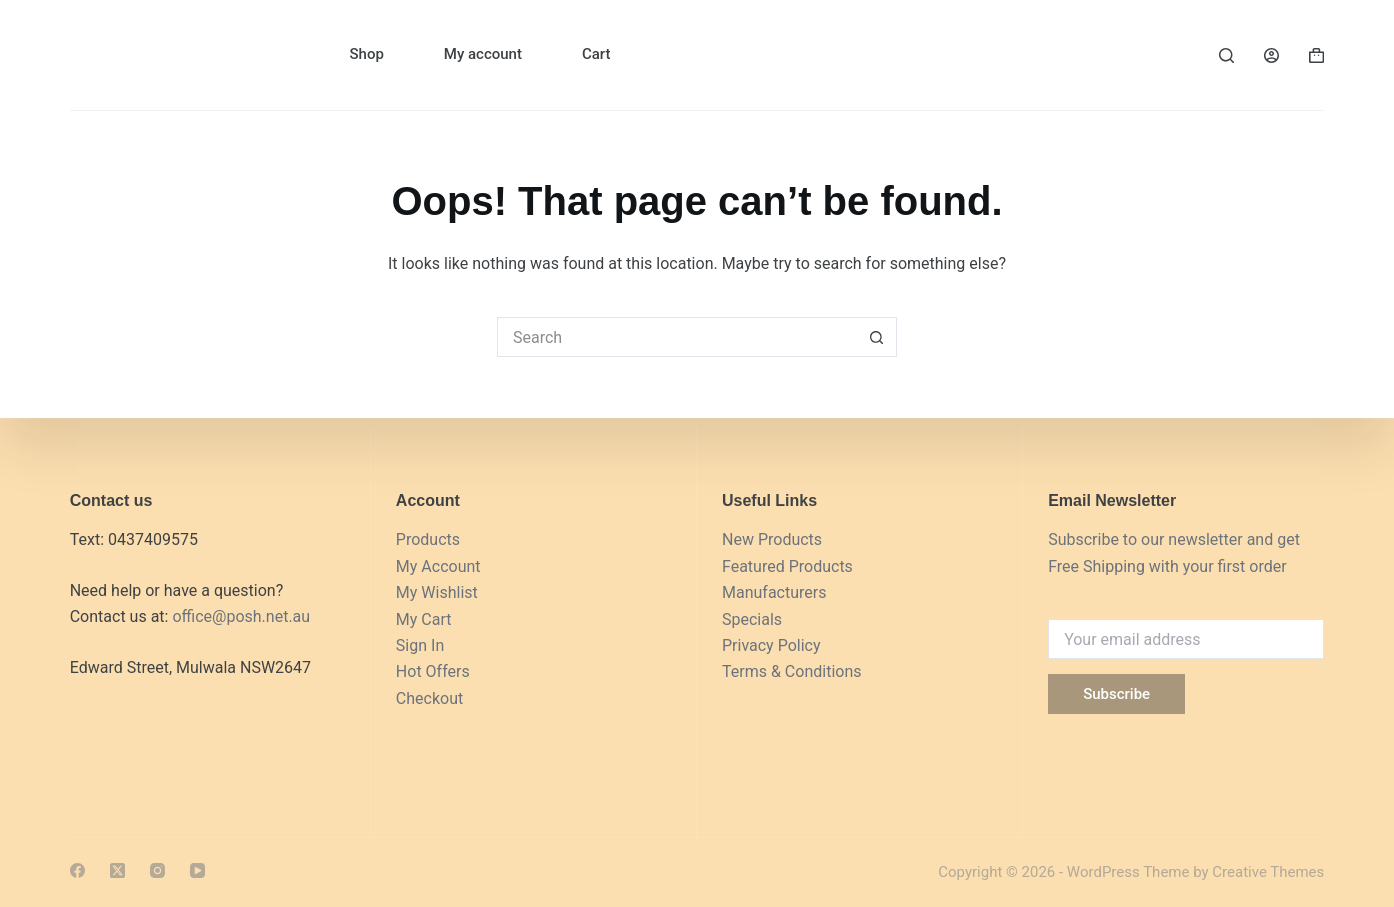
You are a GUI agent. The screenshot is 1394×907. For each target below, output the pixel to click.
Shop (366, 54)
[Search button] (877, 337)
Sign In (420, 645)
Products (428, 539)
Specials (752, 619)
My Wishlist (437, 592)
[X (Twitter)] (117, 870)
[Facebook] (77, 870)
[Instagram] (157, 870)
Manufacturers (774, 592)
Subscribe (1116, 694)
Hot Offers (433, 671)
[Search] (1226, 55)
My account (483, 54)
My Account (438, 566)
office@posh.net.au (241, 616)
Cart (596, 54)
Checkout (429, 698)
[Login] (1271, 55)
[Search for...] (677, 337)
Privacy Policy (771, 645)
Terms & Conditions (792, 671)
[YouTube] (197, 870)
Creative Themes (1268, 872)
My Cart (424, 619)
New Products (772, 539)
